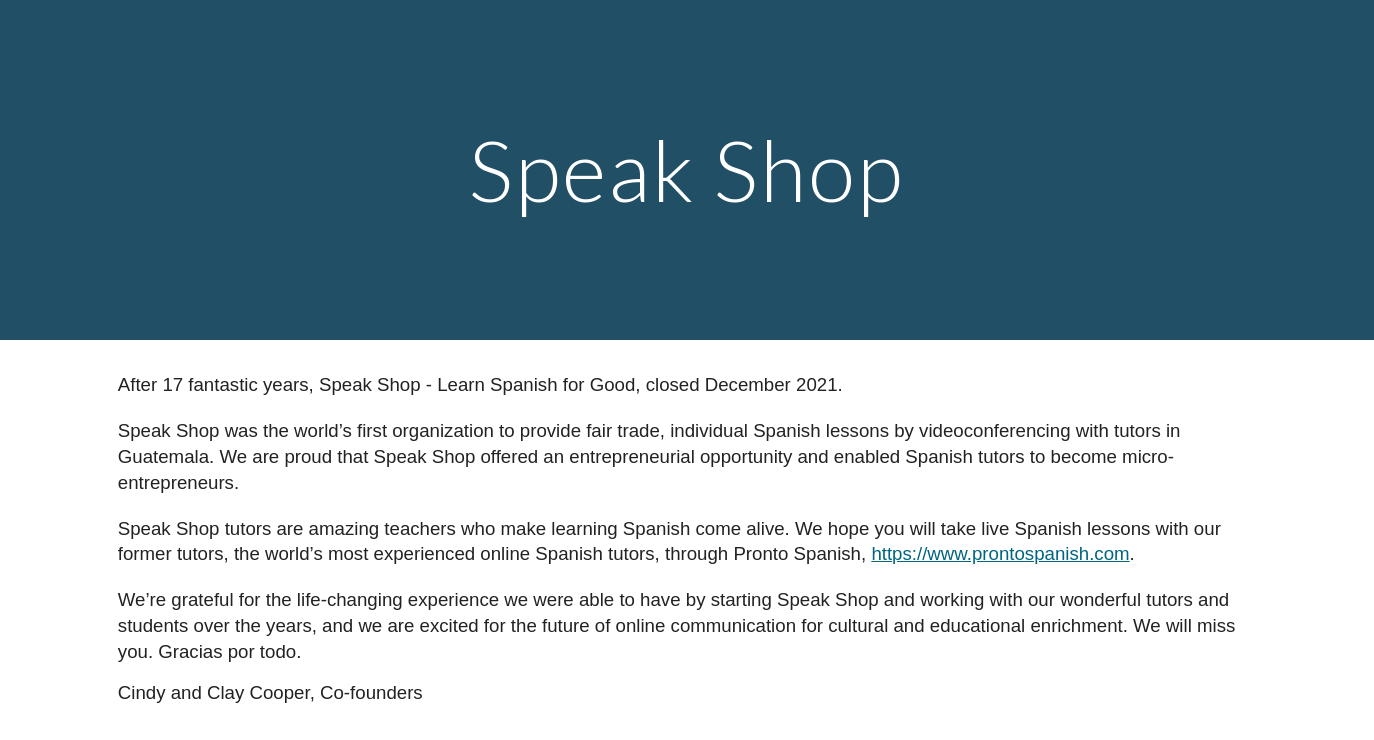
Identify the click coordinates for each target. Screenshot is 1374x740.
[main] (687, 169)
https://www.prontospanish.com (1000, 553)
